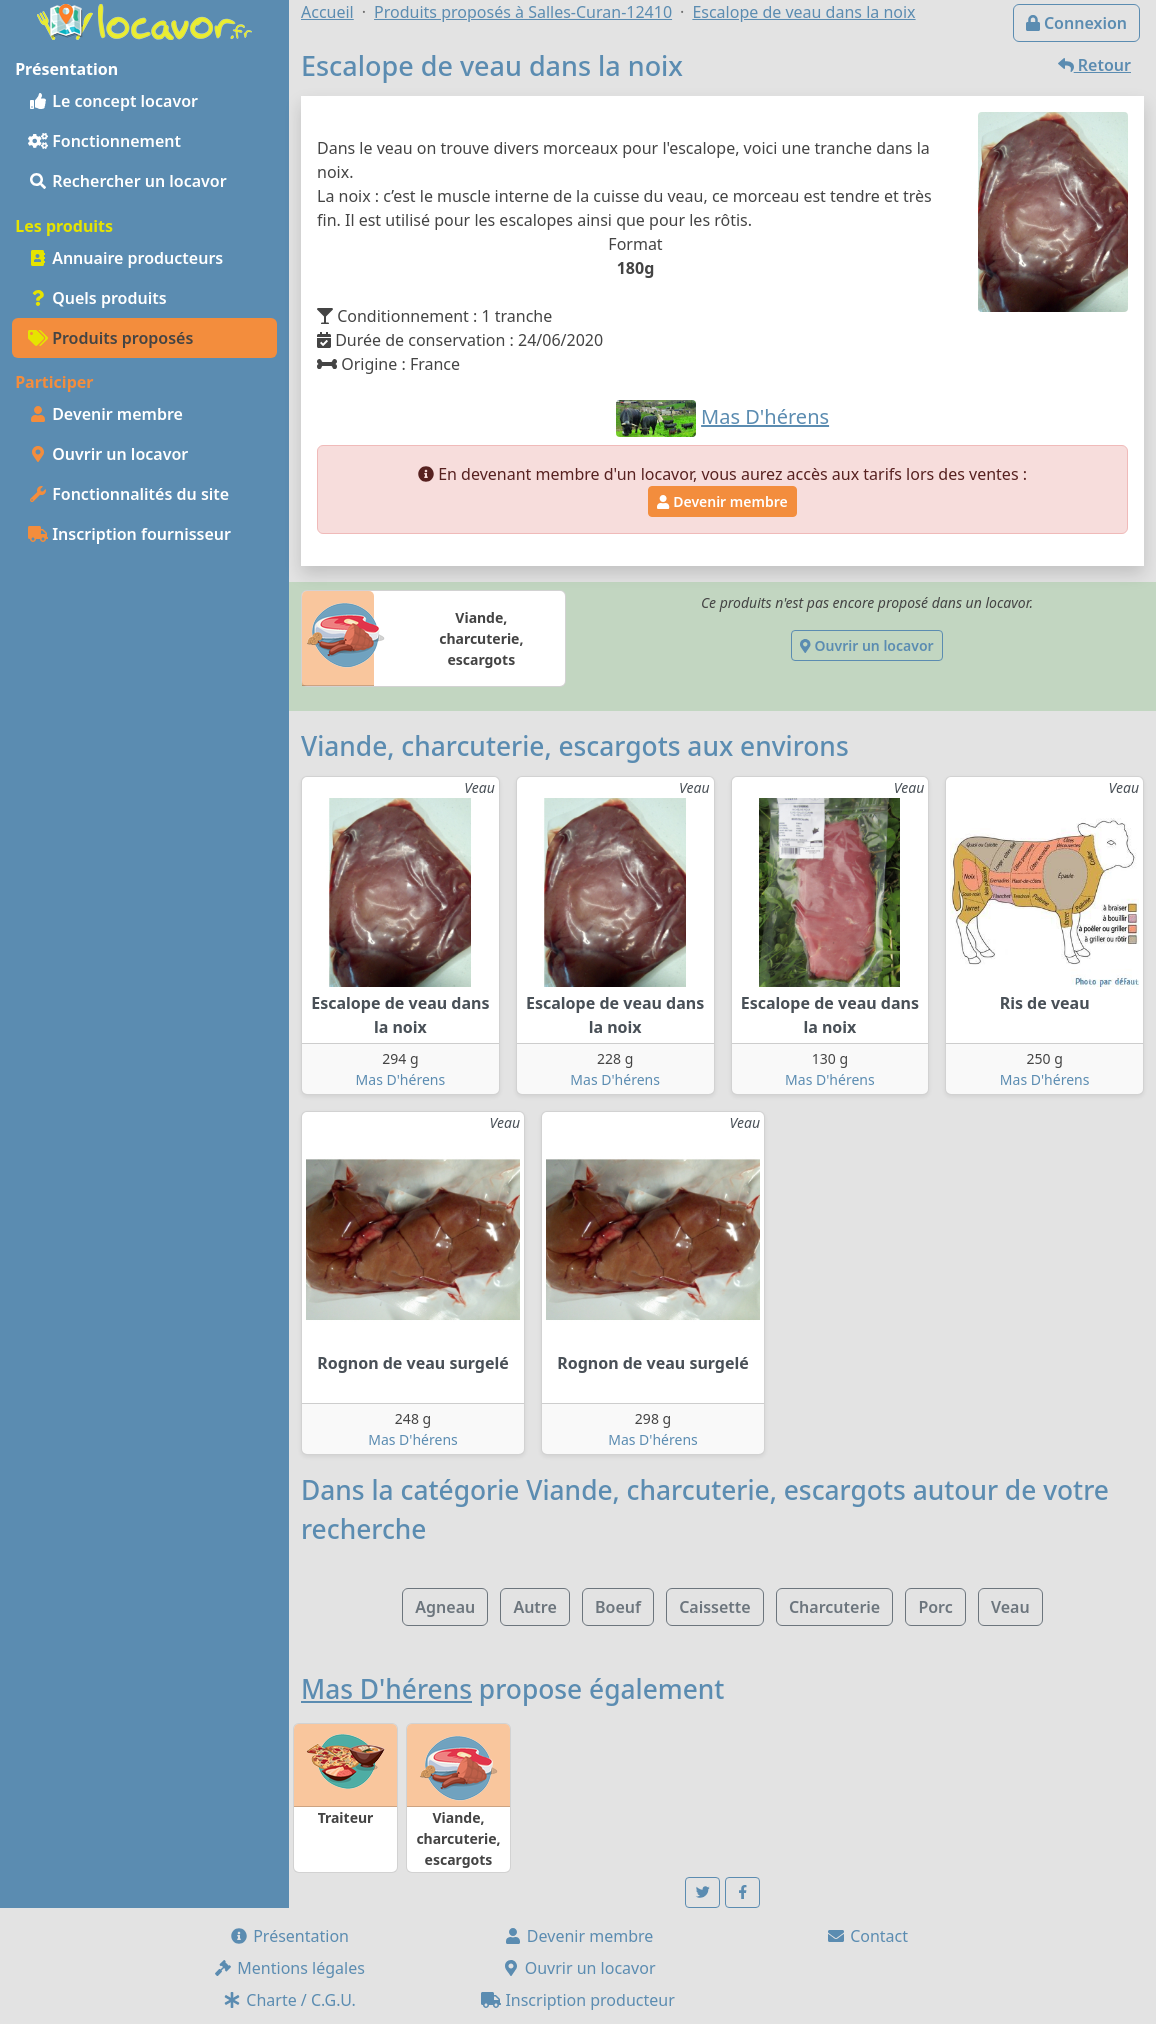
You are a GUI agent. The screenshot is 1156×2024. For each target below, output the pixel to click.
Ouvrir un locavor (108, 454)
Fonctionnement (104, 141)
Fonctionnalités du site (128, 494)
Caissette (715, 1607)
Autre (534, 1607)
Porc (935, 1607)
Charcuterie (834, 1607)
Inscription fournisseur (129, 534)
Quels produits (97, 298)
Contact (867, 1936)
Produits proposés (110, 338)
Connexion (1076, 23)
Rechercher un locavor (127, 181)
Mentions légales (289, 1968)
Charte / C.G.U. (289, 2000)
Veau (1010, 1607)
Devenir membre (105, 414)
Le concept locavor (113, 101)
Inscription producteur (578, 2000)
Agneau (445, 1607)
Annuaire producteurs (125, 258)
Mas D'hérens (401, 1079)
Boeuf (618, 1607)
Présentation (289, 1936)
